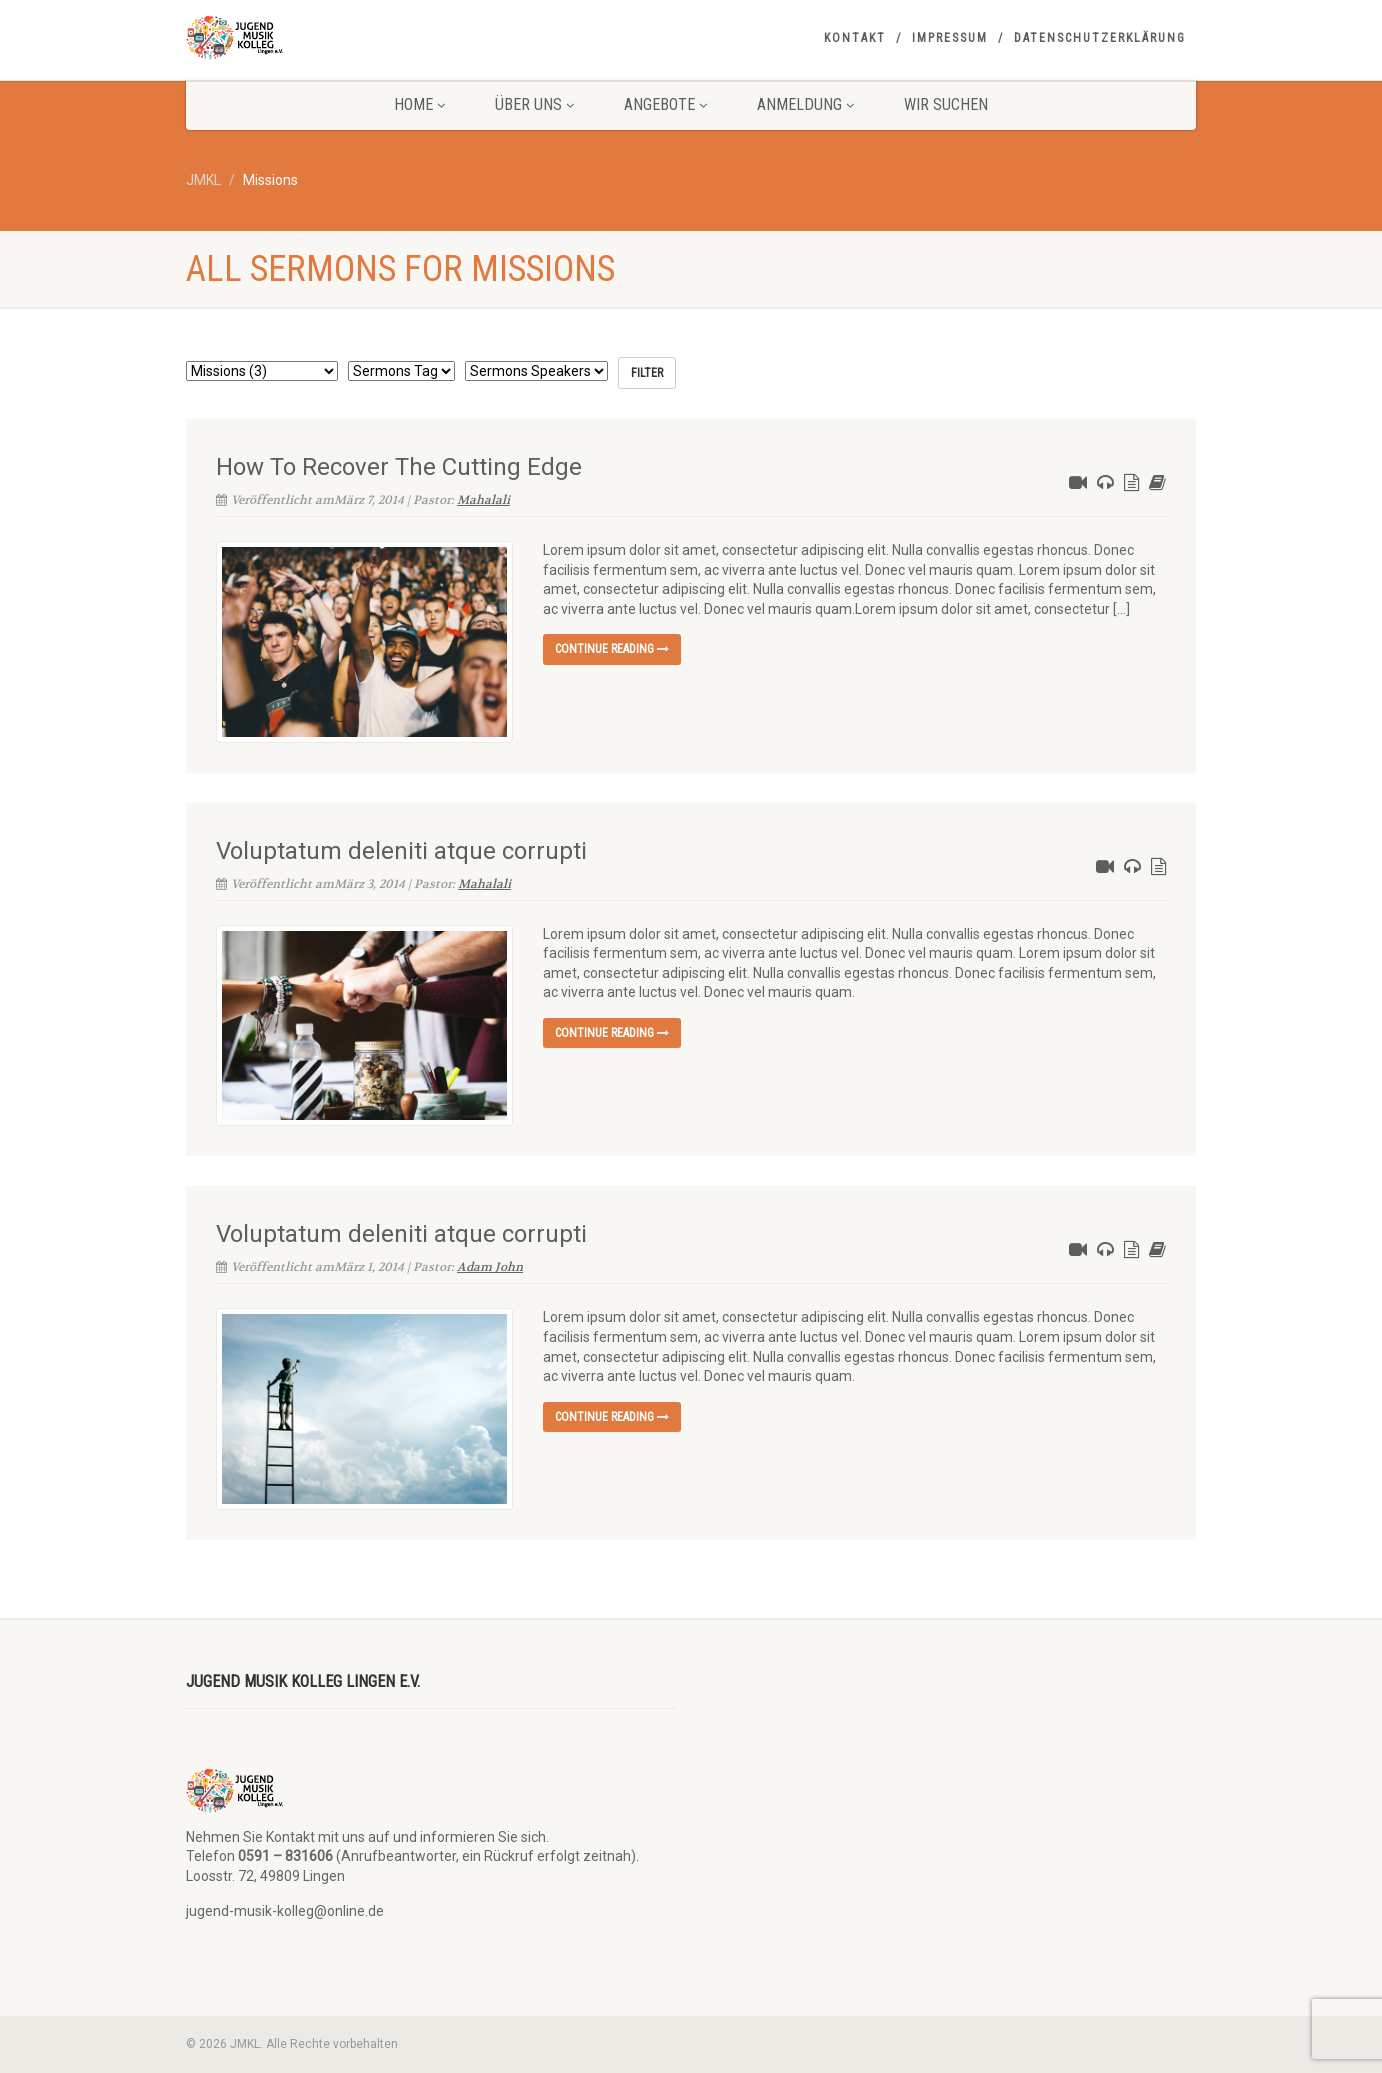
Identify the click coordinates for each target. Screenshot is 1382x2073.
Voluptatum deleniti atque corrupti (401, 851)
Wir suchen (946, 104)
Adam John (490, 1267)
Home (419, 104)
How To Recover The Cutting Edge (399, 467)
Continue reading (612, 649)
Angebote (665, 104)
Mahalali (483, 500)
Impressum (950, 38)
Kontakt (855, 38)
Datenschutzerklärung (1100, 38)
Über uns (534, 104)
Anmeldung (805, 104)
